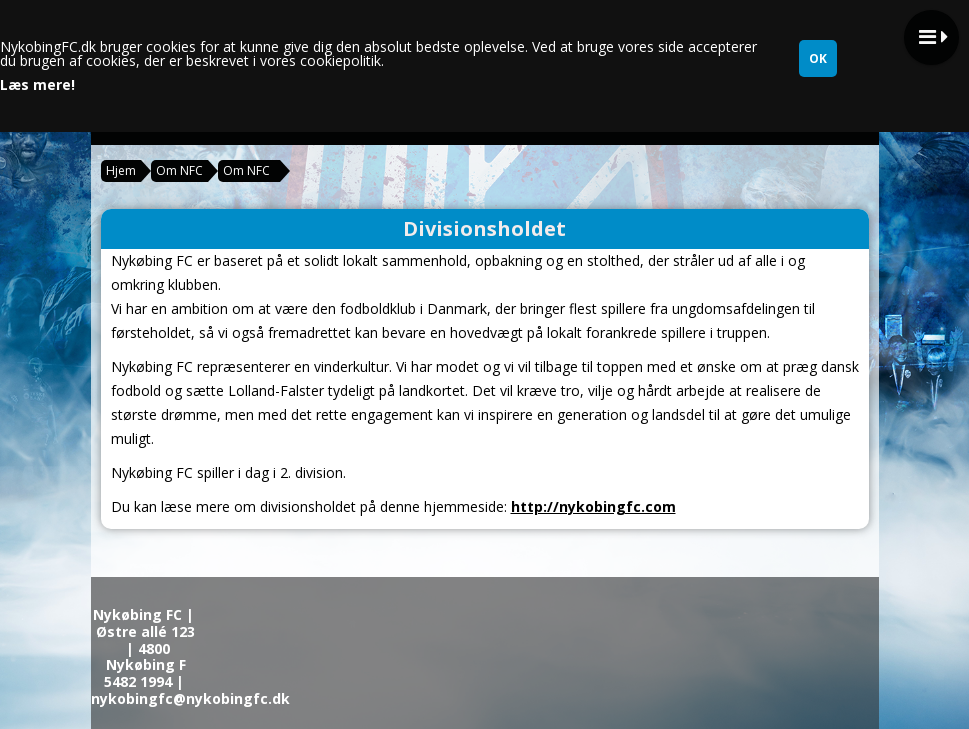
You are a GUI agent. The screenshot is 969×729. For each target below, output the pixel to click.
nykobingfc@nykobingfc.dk (190, 698)
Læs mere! (37, 85)
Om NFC (179, 170)
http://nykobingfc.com (593, 506)
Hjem (121, 170)
